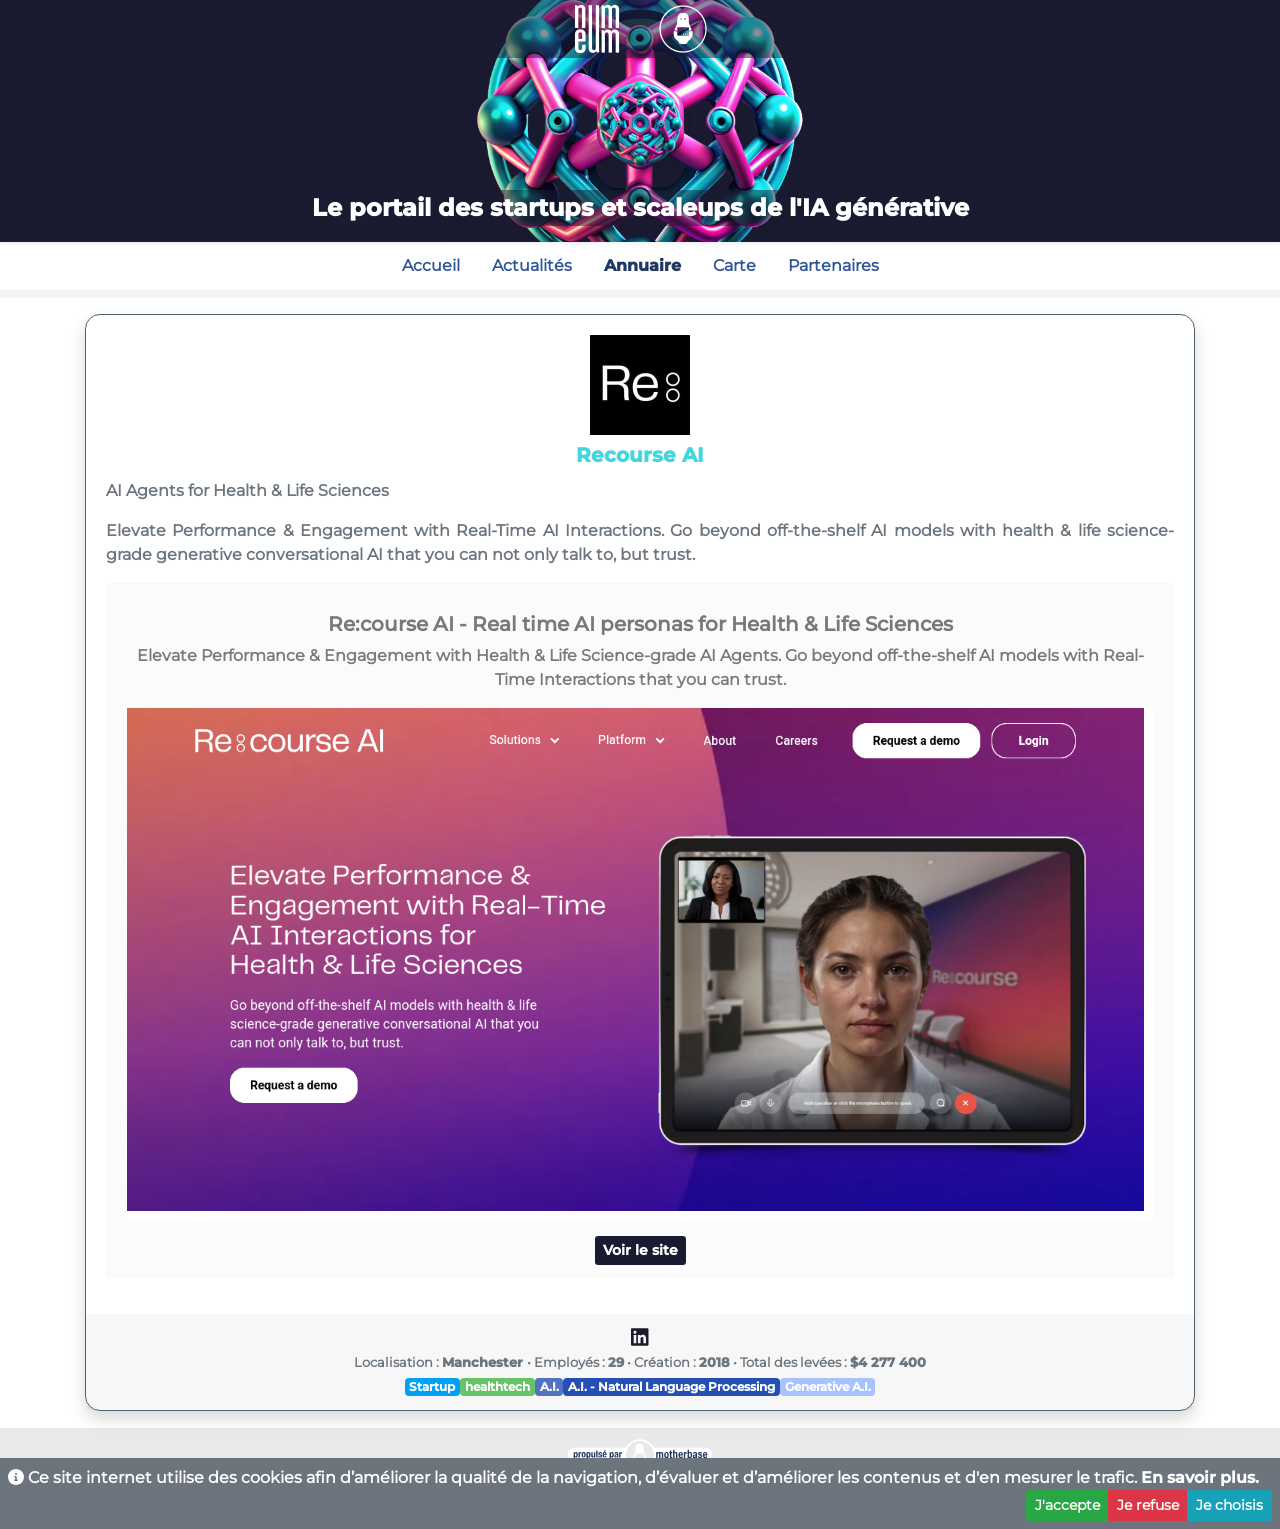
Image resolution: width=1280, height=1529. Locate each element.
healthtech (497, 1386)
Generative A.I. (828, 1386)
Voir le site (640, 1250)
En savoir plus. (1200, 1477)
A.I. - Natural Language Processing (671, 1386)
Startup (432, 1386)
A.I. (549, 1386)
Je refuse (1148, 1505)
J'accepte (1067, 1505)
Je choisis (1229, 1505)
